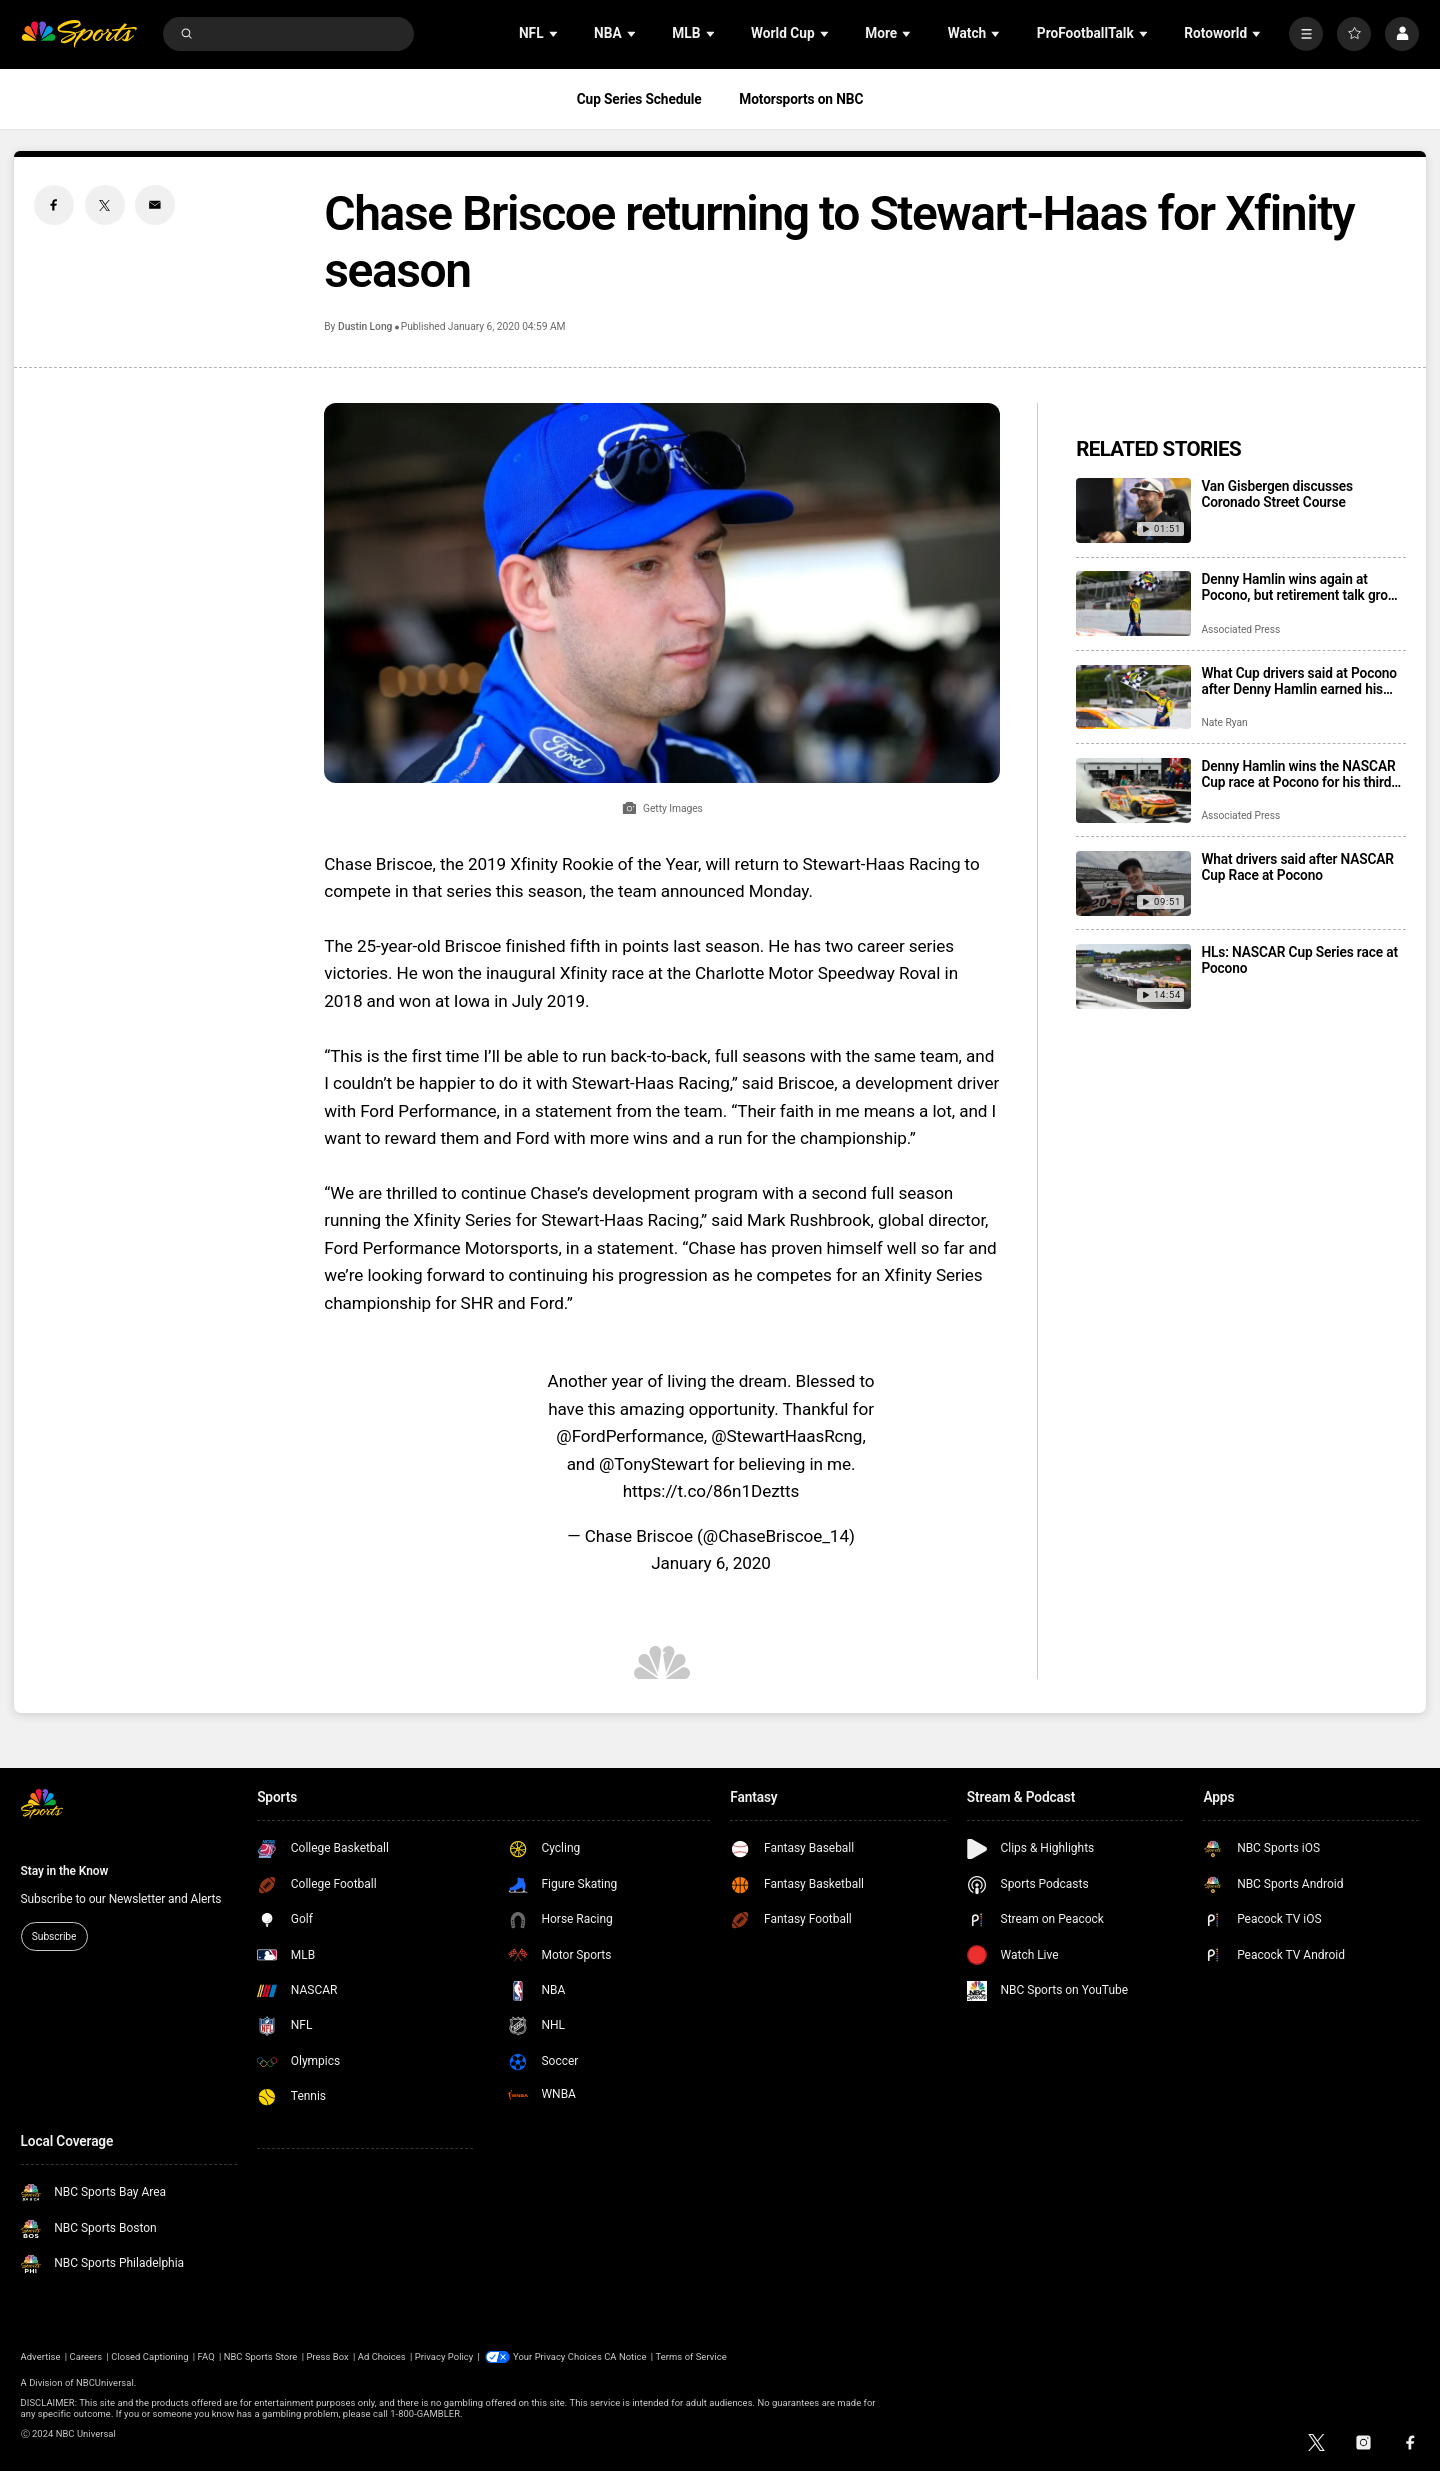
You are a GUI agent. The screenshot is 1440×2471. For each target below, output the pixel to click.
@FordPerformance (629, 1436)
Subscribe (54, 1936)
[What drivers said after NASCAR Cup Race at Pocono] (1133, 883)
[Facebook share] (54, 205)
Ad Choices (382, 2356)
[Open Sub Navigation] (555, 33)
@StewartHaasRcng (786, 1436)
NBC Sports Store (261, 2356)
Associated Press (1240, 629)
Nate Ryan (1224, 722)
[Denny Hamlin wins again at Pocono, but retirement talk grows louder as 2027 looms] (1133, 603)
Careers (86, 2356)
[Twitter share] (105, 205)
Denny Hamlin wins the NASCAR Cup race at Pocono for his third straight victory (1298, 774)
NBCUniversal (105, 2382)
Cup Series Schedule (639, 99)
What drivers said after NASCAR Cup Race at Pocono (1297, 867)
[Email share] (155, 205)
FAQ (206, 2356)
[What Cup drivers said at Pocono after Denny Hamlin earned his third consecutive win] (1133, 697)
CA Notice (625, 2356)
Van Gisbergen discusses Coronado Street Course (1277, 494)
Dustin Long (365, 326)
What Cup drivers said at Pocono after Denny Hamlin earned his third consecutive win (1298, 681)
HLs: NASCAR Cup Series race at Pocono (1299, 960)
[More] (1306, 34)
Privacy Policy (444, 2356)
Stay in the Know (65, 1871)
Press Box (327, 2356)
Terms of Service (691, 2356)
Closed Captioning (149, 2356)
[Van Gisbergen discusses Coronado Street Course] (1133, 510)
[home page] (79, 34)
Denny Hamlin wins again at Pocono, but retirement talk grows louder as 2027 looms (1302, 587)
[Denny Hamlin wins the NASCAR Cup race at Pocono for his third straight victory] (1133, 790)
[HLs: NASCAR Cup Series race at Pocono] (1133, 976)
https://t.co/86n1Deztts (711, 1491)
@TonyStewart (654, 1464)
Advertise (41, 2356)
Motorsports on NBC (801, 99)
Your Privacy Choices (557, 2356)
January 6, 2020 (711, 1563)
